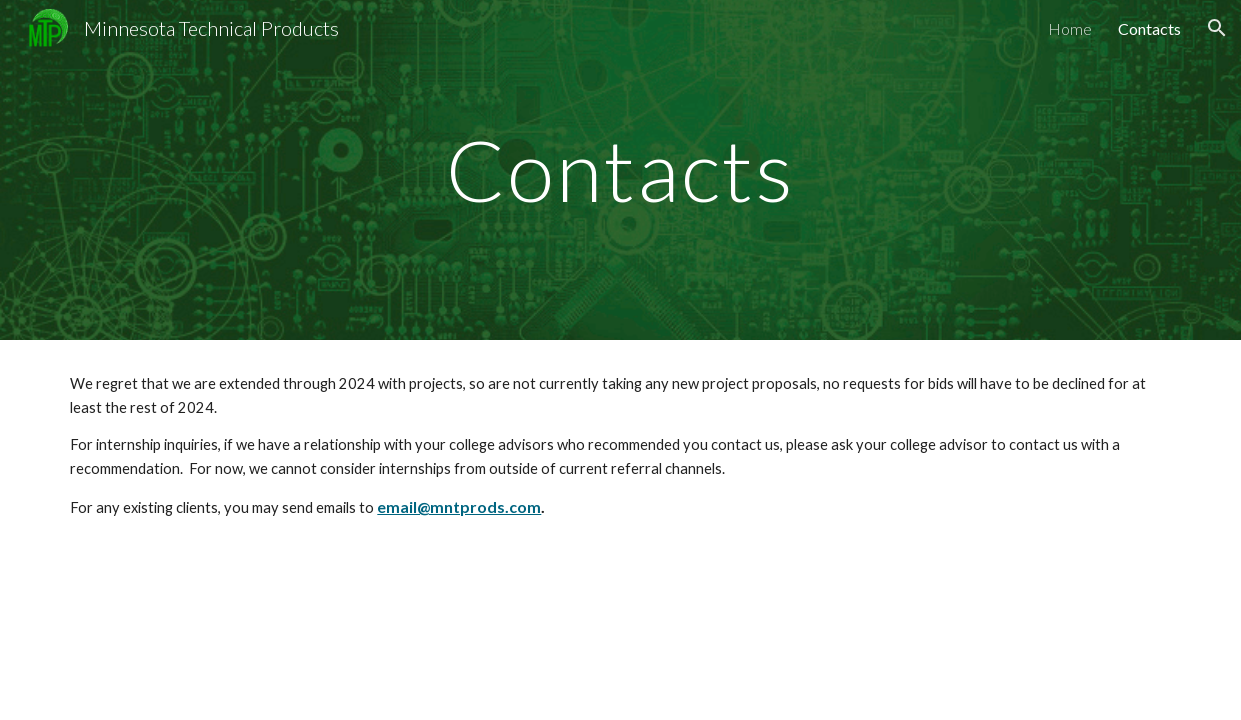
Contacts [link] (1149, 28)
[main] (620, 169)
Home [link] (1070, 28)
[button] (1217, 28)
